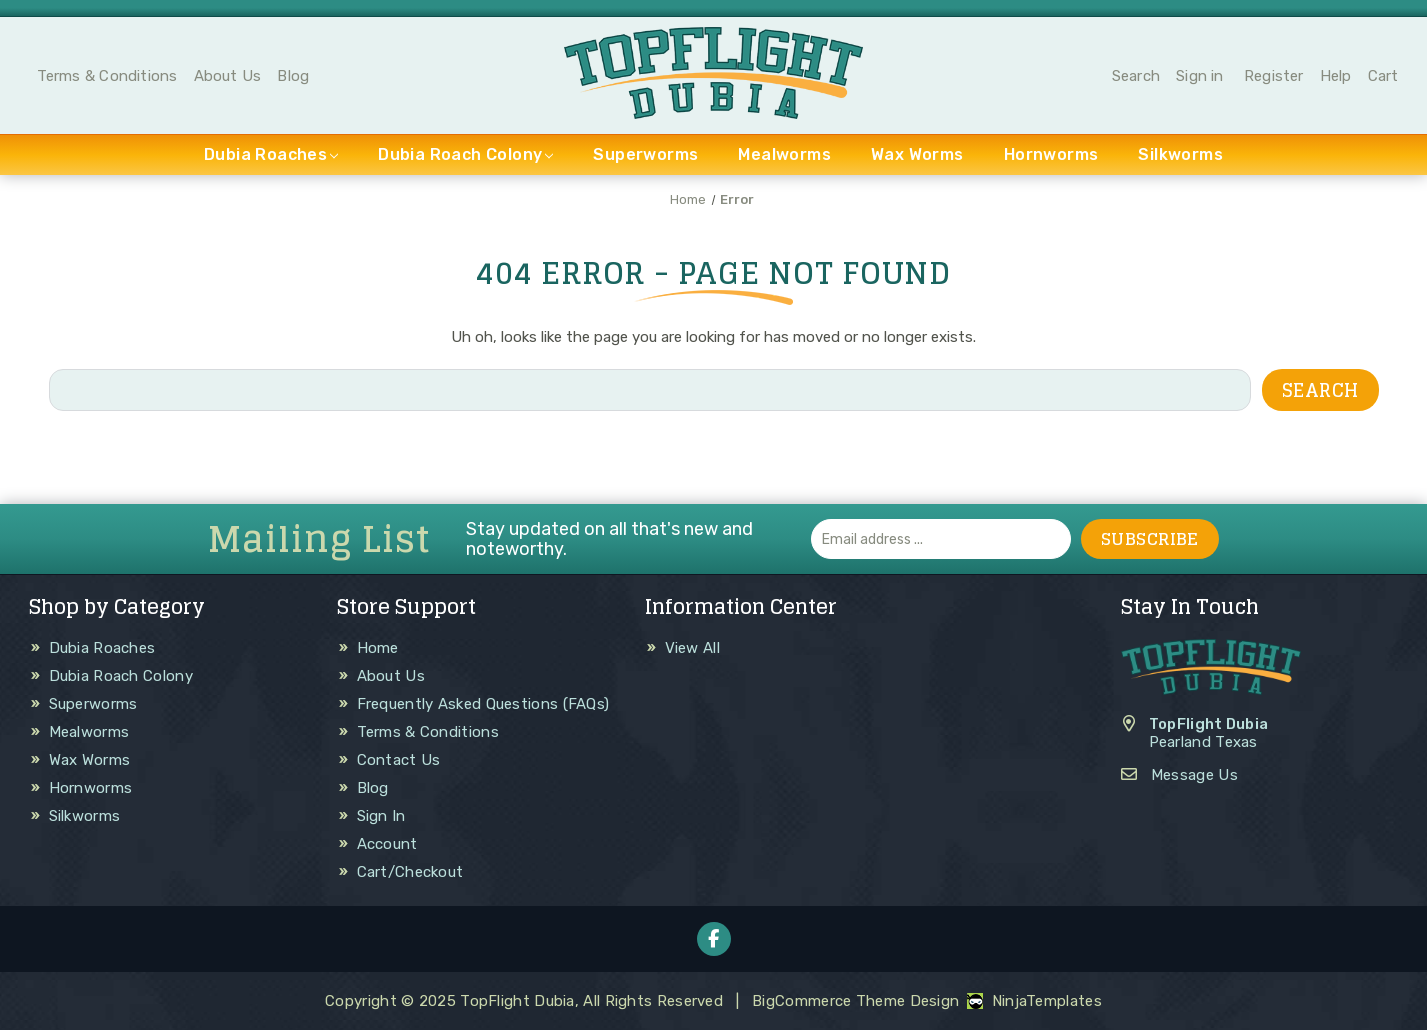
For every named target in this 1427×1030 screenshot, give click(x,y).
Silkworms (1180, 154)
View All (692, 648)
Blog (293, 76)
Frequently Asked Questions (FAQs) (483, 704)
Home (378, 648)
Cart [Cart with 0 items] (1383, 76)
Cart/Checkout (410, 872)
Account (387, 844)
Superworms (645, 154)
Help (1336, 76)
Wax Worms (917, 154)
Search (1136, 76)
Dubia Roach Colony (465, 154)
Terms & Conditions (107, 76)
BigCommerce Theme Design (855, 1001)
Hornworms (1051, 154)
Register (1274, 76)
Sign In (381, 816)
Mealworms (784, 154)
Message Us (1194, 775)
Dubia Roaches (271, 154)
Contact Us (399, 760)
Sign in (1200, 76)
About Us (228, 76)
